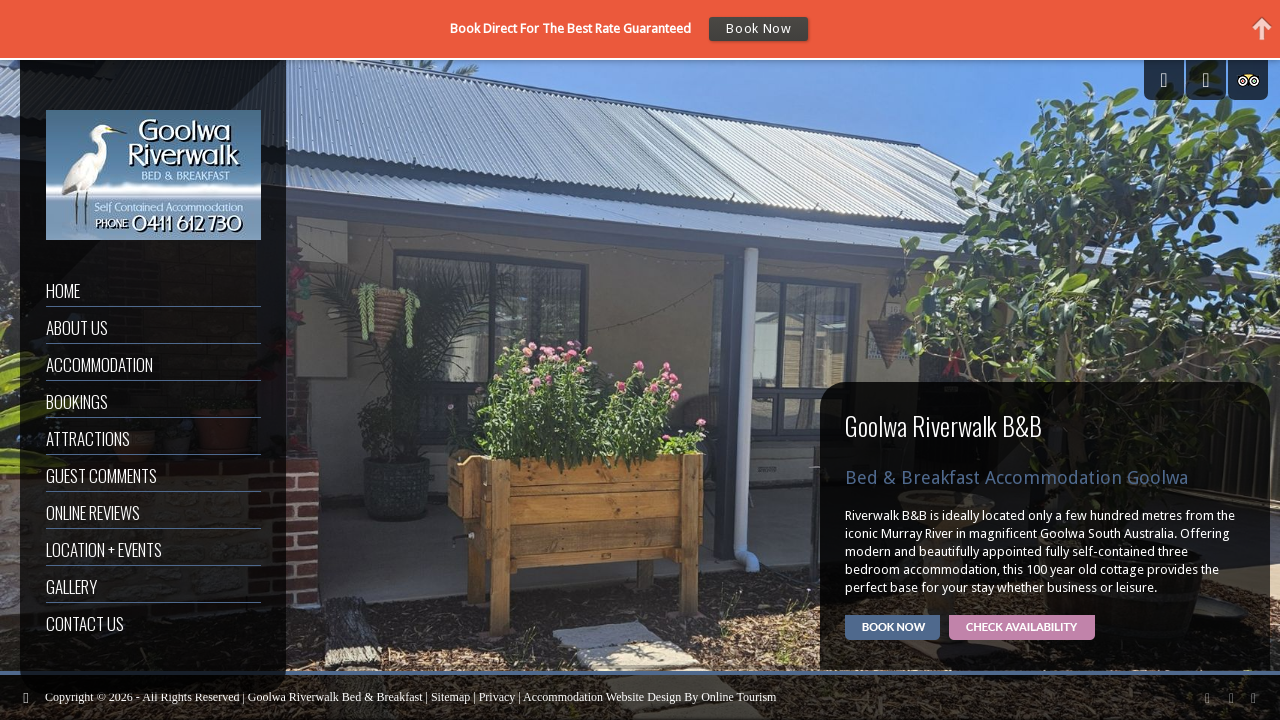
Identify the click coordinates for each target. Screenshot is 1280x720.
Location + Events (104, 549)
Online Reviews (93, 512)
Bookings (77, 401)
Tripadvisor (1248, 80)
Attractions (88, 438)
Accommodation (99, 364)
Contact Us (85, 623)
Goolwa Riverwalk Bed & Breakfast (335, 697)
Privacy (497, 697)
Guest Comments (101, 475)
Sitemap (450, 697)
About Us (77, 327)
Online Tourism (738, 697)
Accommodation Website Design (602, 697)
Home (63, 290)
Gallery (71, 586)
